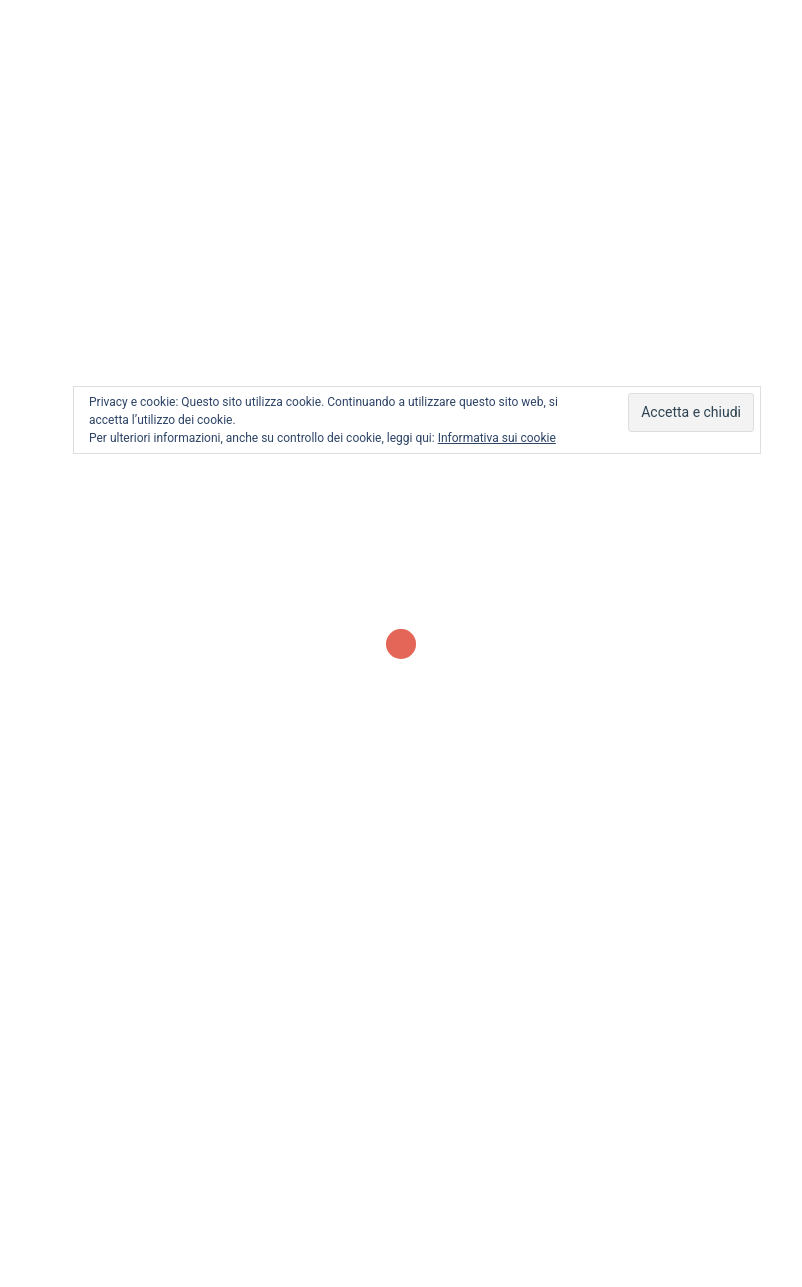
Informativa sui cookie (497, 438)
